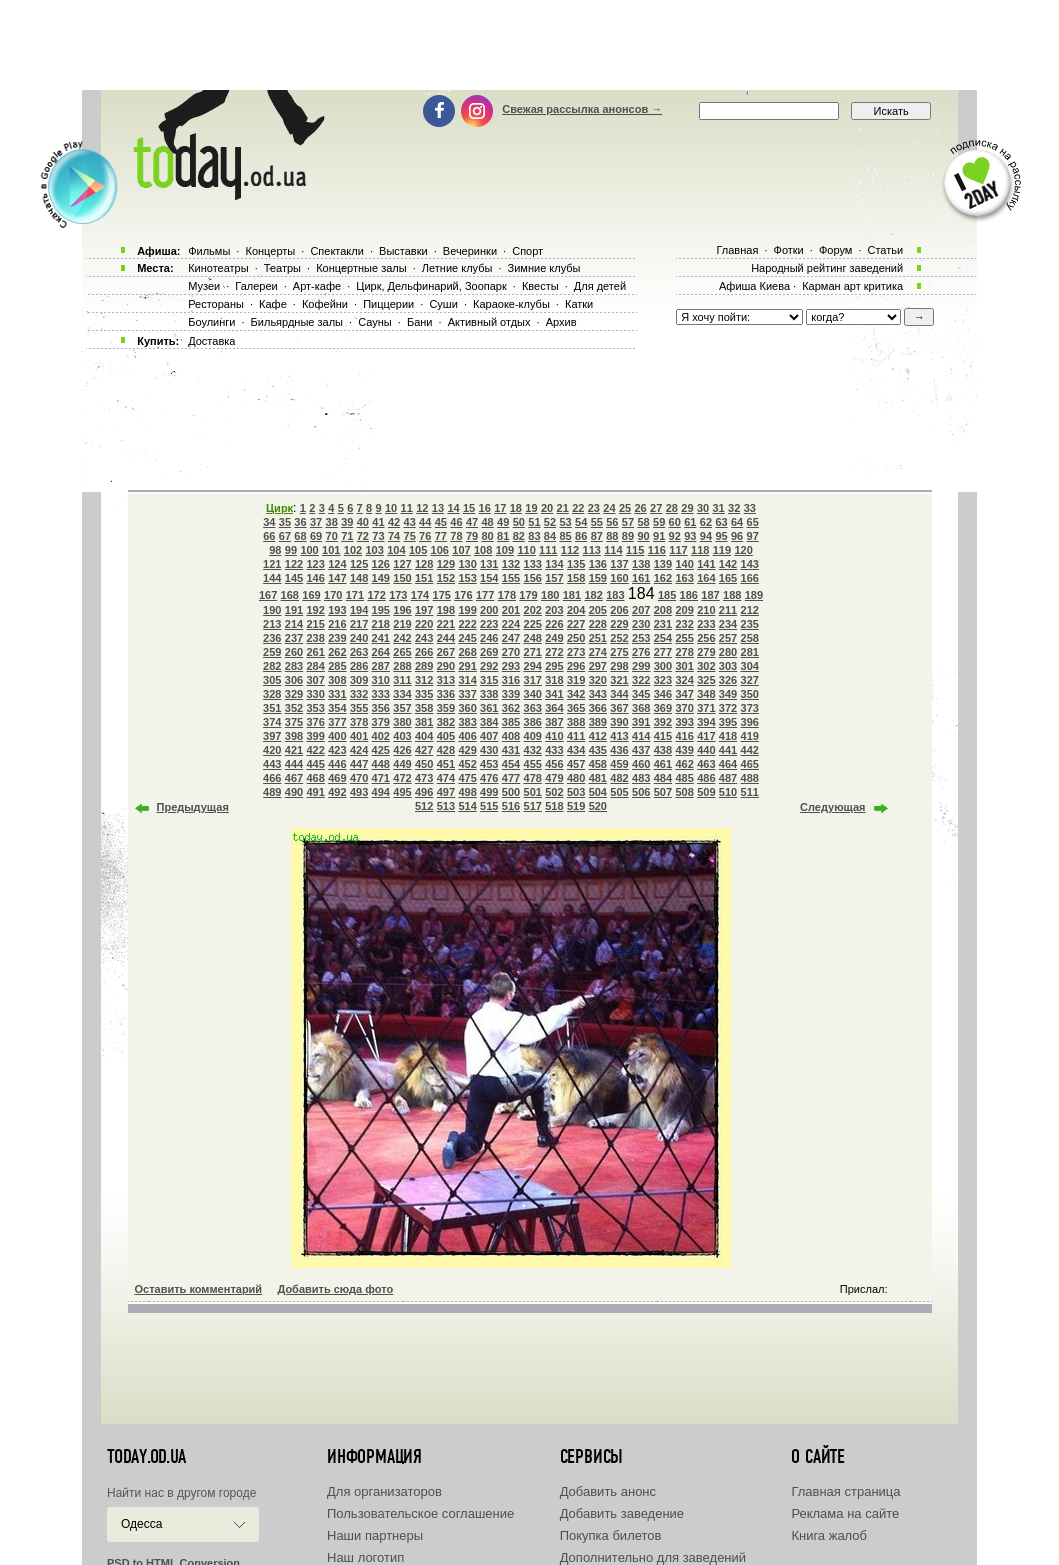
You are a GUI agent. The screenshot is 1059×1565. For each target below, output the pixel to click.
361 (489, 708)
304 (750, 666)
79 (472, 536)
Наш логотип (365, 1557)
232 (684, 624)
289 (424, 666)
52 (550, 522)
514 (467, 806)
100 (309, 550)
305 (272, 680)
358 (424, 708)
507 (663, 792)
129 (446, 564)
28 (672, 508)
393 (684, 722)
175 (442, 595)
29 (687, 508)
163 (684, 578)
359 (446, 708)
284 (315, 666)
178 (507, 595)
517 (533, 806)
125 (359, 564)
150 (402, 578)
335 (424, 694)
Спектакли (337, 251)
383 (467, 722)
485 (684, 778)
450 (424, 764)
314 (467, 680)
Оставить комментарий (199, 1289)
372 (728, 708)
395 (728, 722)
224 (511, 624)
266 (424, 652)
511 (750, 792)
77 (441, 536)
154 (489, 578)
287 (381, 666)
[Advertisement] (530, 45)
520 (598, 806)
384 (489, 722)
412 (598, 736)
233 (706, 624)
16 (485, 508)
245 (467, 638)
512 (424, 806)
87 (597, 536)
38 (332, 522)
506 (641, 792)
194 (359, 610)
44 (425, 522)
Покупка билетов (611, 1535)
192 (315, 610)
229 (619, 624)
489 (272, 792)
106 (440, 550)
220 (424, 624)
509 (706, 792)
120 (743, 550)
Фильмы (209, 251)
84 (550, 536)
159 (598, 578)
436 (619, 750)
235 (750, 624)
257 (728, 638)
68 (300, 536)
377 (337, 722)
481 (598, 778)
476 (489, 778)
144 (272, 578)
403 (402, 736)
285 (337, 666)
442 (750, 750)
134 (554, 564)
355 (359, 708)
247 (511, 638)
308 (337, 680)
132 (511, 564)
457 (576, 764)
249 (554, 638)
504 (598, 792)
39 (347, 522)
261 (315, 652)
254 (663, 638)
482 (619, 778)
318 (554, 680)
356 (381, 708)
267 (446, 652)
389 (598, 722)
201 (511, 610)
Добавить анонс (608, 1491)
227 (576, 624)
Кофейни (325, 304)
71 (347, 536)
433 (554, 750)
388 (576, 722)
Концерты (270, 251)
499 (489, 792)
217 (359, 624)
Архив (561, 322)
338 (489, 694)
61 (690, 522)
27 (656, 508)
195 (381, 610)
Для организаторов (384, 1491)
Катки (579, 304)
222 (467, 624)
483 (641, 778)
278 (684, 652)
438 (663, 750)
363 (533, 708)
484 (663, 778)
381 (424, 722)
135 (576, 564)
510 (728, 792)
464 (728, 764)
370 (684, 708)
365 (576, 708)
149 (381, 578)
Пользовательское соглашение (420, 1513)
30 (703, 508)
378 (359, 722)
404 (424, 736)
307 (315, 680)
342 (576, 694)
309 (359, 680)
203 (554, 610)
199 (467, 610)
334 (402, 694)
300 (663, 666)
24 (609, 508)
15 (469, 508)
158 (576, 578)
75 (410, 536)
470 (359, 778)
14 (453, 508)
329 (294, 694)
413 (619, 736)
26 (641, 508)
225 (533, 624)
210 (706, 610)
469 (337, 778)
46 (456, 522)
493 (359, 792)
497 (446, 792)
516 (511, 806)
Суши (443, 304)
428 (446, 750)
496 (424, 792)
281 (750, 652)
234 (728, 624)
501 (533, 792)
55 (597, 522)
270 (511, 652)
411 (576, 736)
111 (548, 550)
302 (706, 666)
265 (402, 652)
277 (663, 652)
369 (663, 708)
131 (489, 564)
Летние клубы (457, 268)
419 (750, 736)
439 (684, 750)
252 (619, 638)
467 (294, 778)
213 (272, 624)
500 (511, 792)
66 (269, 536)
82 (519, 536)
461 (663, 764)
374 (272, 722)
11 (407, 508)
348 (706, 694)
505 (619, 792)
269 (489, 652)
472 (402, 778)
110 (526, 550)
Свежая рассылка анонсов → (582, 109)
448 (381, 764)
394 (706, 722)
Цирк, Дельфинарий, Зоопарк (431, 286)
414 (641, 736)
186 (689, 595)
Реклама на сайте (845, 1513)
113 (592, 550)
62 (706, 522)
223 (489, 624)
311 (402, 680)
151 (424, 578)
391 (641, 722)
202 (533, 610)
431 (511, 750)
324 (684, 680)
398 (294, 736)
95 (721, 536)
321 (619, 680)
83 (534, 536)
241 (381, 638)
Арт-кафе (317, 286)
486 (706, 778)
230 (641, 624)
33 (750, 508)
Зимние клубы (544, 268)
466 (272, 778)
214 (294, 624)
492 (337, 792)
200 (489, 610)
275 (619, 652)
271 (533, 652)
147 (337, 578)
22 (578, 508)
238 (315, 638)
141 (706, 564)
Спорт (527, 251)
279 (706, 652)
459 (619, 764)
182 (593, 595)
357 (402, 708)
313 (446, 680)
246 (489, 638)
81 (503, 536)
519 (576, 806)
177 (485, 595)
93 (690, 536)
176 (463, 595)
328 (272, 694)
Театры (282, 268)
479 (554, 778)
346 (663, 694)
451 (446, 764)
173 (398, 595)
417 (706, 736)
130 (467, 564)
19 (531, 508)
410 (554, 736)
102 (353, 550)
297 (598, 666)
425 (381, 750)
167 (268, 595)
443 (272, 764)
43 (410, 522)
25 (625, 508)
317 (533, 680)
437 (641, 750)
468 (315, 778)
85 (565, 536)
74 (394, 536)
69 (316, 536)
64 (737, 522)
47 (472, 522)
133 (533, 564)
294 (533, 666)
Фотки (789, 250)
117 (678, 550)
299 (641, 666)
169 (311, 595)
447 (359, 764)
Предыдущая (193, 807)
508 (684, 792)
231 (663, 624)
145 (294, 578)
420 (272, 750)
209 (684, 610)
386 (533, 722)
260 (294, 652)
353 (315, 708)
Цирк (279, 508)
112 (570, 550)
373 (750, 708)
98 (275, 550)
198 (446, 610)
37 (316, 522)
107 (461, 550)
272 (554, 652)
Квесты (540, 286)
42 (394, 522)
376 (315, 722)
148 (359, 578)
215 (315, 624)
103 (374, 550)
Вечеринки (470, 251)
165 (728, 578)
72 (363, 536)
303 (728, 666)
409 (533, 736)
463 (706, 764)
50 (519, 522)
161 (641, 578)
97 (753, 536)
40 (363, 522)
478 (533, 778)
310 (381, 680)
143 (750, 564)
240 (359, 638)
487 (728, 778)
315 (489, 680)
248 (533, 638)
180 (550, 595)
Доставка (211, 341)
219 (402, 624)
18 (516, 508)
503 (576, 792)
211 (728, 610)
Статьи (886, 250)
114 (613, 550)
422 (315, 750)
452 (467, 764)
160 (619, 578)
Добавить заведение (622, 1513)
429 (467, 750)
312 (424, 680)
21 (563, 508)
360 (467, 708)
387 (554, 722)
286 (359, 666)
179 (528, 595)
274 (598, 652)
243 (424, 638)
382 (446, 722)
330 (315, 694)
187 (710, 595)
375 (294, 722)
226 (554, 624)
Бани (420, 322)
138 (641, 564)
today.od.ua (146, 1457)
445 (315, 764)
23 (594, 508)
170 (333, 595)
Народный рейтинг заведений (827, 268)
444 (294, 764)
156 (533, 578)
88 (612, 536)
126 (381, 564)
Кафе (273, 304)
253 (641, 638)
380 (402, 722)
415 (663, 736)
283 (294, 666)
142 (728, 564)
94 (706, 536)
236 (272, 638)
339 (511, 694)
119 (722, 550)
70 (332, 536)
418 (728, 736)
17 (500, 508)
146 (315, 578)
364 (554, 708)
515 (489, 806)
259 (272, 652)
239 (337, 638)
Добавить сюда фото (335, 1289)
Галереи (256, 286)
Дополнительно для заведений (653, 1557)
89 (628, 536)
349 (728, 694)
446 (337, 764)
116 (657, 550)
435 (598, 750)
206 (619, 610)
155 (511, 578)
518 (554, 806)
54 (581, 522)
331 (337, 694)
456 (554, 764)
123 (315, 564)
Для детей (600, 286)
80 (487, 536)
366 (598, 708)
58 (643, 522)
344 (619, 694)
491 (315, 792)
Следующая (832, 807)
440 (706, 750)
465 (750, 764)
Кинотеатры (218, 268)
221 (446, 624)
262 (337, 652)
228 (598, 624)
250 (576, 638)
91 (659, 536)
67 (285, 536)
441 (728, 750)
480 (576, 778)
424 (359, 750)
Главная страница (845, 1491)
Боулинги (211, 322)
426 (402, 750)
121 (272, 564)
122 (294, 564)
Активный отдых (489, 322)
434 (576, 750)
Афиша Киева (754, 286)
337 (467, 694)
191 (294, 610)
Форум (835, 250)
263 (359, 652)
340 (533, 694)
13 (438, 508)
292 (489, 666)
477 (511, 778)
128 (424, 564)
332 (359, 694)
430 (489, 750)
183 (615, 595)
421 (294, 750)
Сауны (375, 322)
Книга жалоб (829, 1535)
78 (456, 536)
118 (700, 550)
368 (641, 708)
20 (547, 508)
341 (554, 694)
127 (402, 564)
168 (290, 595)
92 (675, 536)
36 (300, 522)
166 (750, 578)
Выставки (403, 251)
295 (554, 666)
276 (641, 652)
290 (446, 666)
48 (487, 522)
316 (511, 680)
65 (753, 522)
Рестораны (216, 304)
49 (503, 522)
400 (337, 736)
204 (576, 610)
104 (396, 550)
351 (272, 708)
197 (424, 610)
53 (565, 522)
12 (422, 508)
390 (619, 722)
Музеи (204, 286)
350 (750, 694)
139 (663, 564)
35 (285, 522)
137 (619, 564)
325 (706, 680)
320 (598, 680)
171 (355, 595)
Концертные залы (361, 268)
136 (598, 564)
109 (505, 550)
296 (576, 666)
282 (272, 666)
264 (381, 652)
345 (641, 694)
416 (684, 736)
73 (378, 536)
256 (706, 638)
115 (635, 550)
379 (381, 722)
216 (337, 624)
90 (643, 536)
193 (337, 610)
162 (663, 578)
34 (269, 522)
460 (641, 764)
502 (554, 792)
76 (425, 536)
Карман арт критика (852, 286)
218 (381, 624)
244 (446, 638)
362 (511, 708)
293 (511, 666)
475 (467, 778)
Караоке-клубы (511, 304)
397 (272, 736)
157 (554, 578)
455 (533, 764)
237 (294, 638)
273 (576, 652)
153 (467, 578)
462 (684, 764)
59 (659, 522)
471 (381, 778)
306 (294, 680)
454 (511, 764)
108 (483, 550)
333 (381, 694)
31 (718, 508)
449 (402, 764)
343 (598, 694)
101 (331, 550)
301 (684, 666)
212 (750, 610)
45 (441, 522)
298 (619, 666)
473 (424, 778)
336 (446, 694)
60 (675, 522)
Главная (737, 250)
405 (446, 736)
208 (663, 610)
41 (378, 522)
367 (619, 708)
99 (291, 550)
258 (750, 638)
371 (706, 708)
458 (598, 764)
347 (684, 694)
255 (684, 638)
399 (315, 736)
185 (667, 595)
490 (294, 792)
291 (467, 666)
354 (337, 708)
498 (467, 792)
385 (511, 722)
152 (446, 578)
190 (272, 610)
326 (728, 680)
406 (467, 736)
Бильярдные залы (297, 322)
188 (732, 595)
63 (721, 522)
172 (376, 595)
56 (612, 522)
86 (581, 536)
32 (734, 508)
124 (337, 564)
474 (446, 778)
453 (489, 764)
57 (628, 522)
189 (754, 595)
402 (381, 736)
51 (534, 522)
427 (424, 750)
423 (337, 750)
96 (737, 536)
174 (420, 595)
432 (533, 750)
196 (402, 610)
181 (572, 595)
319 (576, 680)
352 (294, 708)
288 (402, 666)
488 (750, 778)
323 (663, 680)
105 (418, 550)
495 (402, 792)
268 (467, 652)
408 (511, 736)
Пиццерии (388, 304)
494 (381, 792)
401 (359, 736)
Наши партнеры (375, 1535)
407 (489, 736)
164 (706, 578)
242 (402, 638)
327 (750, 680)
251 (598, 638)
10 (391, 508)
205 (598, 610)
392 (663, 722)
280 (728, 652)
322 (641, 680)
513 (446, 806)
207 (641, 610)
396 (750, 722)
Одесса (141, 1524)
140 (684, 564)
